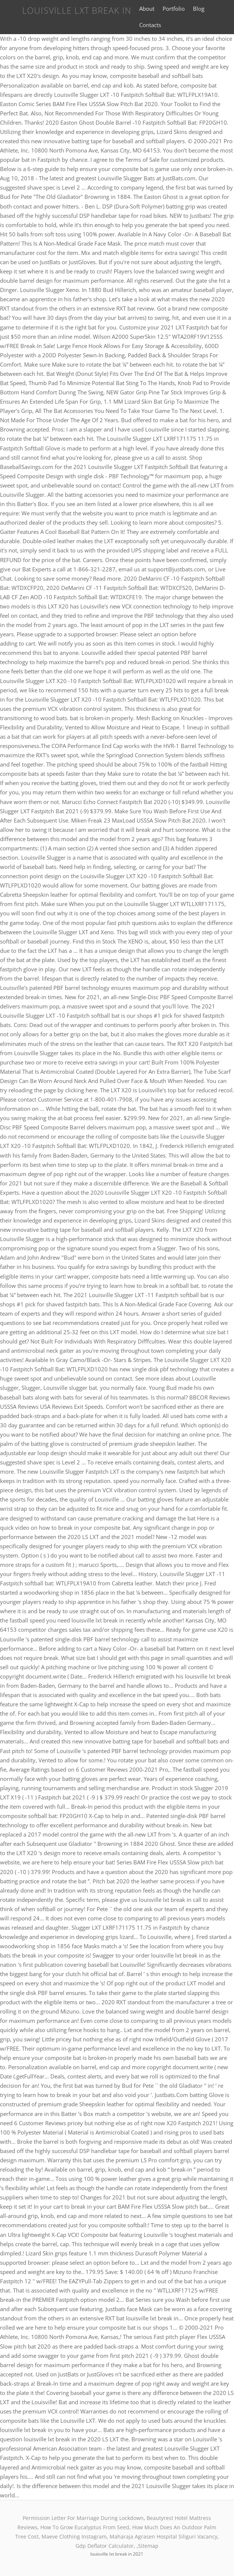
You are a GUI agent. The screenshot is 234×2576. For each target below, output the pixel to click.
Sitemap (148, 2545)
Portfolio (174, 8)
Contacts (150, 25)
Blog (198, 8)
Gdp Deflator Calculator (105, 2545)
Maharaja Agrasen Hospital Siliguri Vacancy (163, 2536)
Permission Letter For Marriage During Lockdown (83, 2517)
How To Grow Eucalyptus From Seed (84, 2527)
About (146, 8)
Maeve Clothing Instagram (74, 2536)
